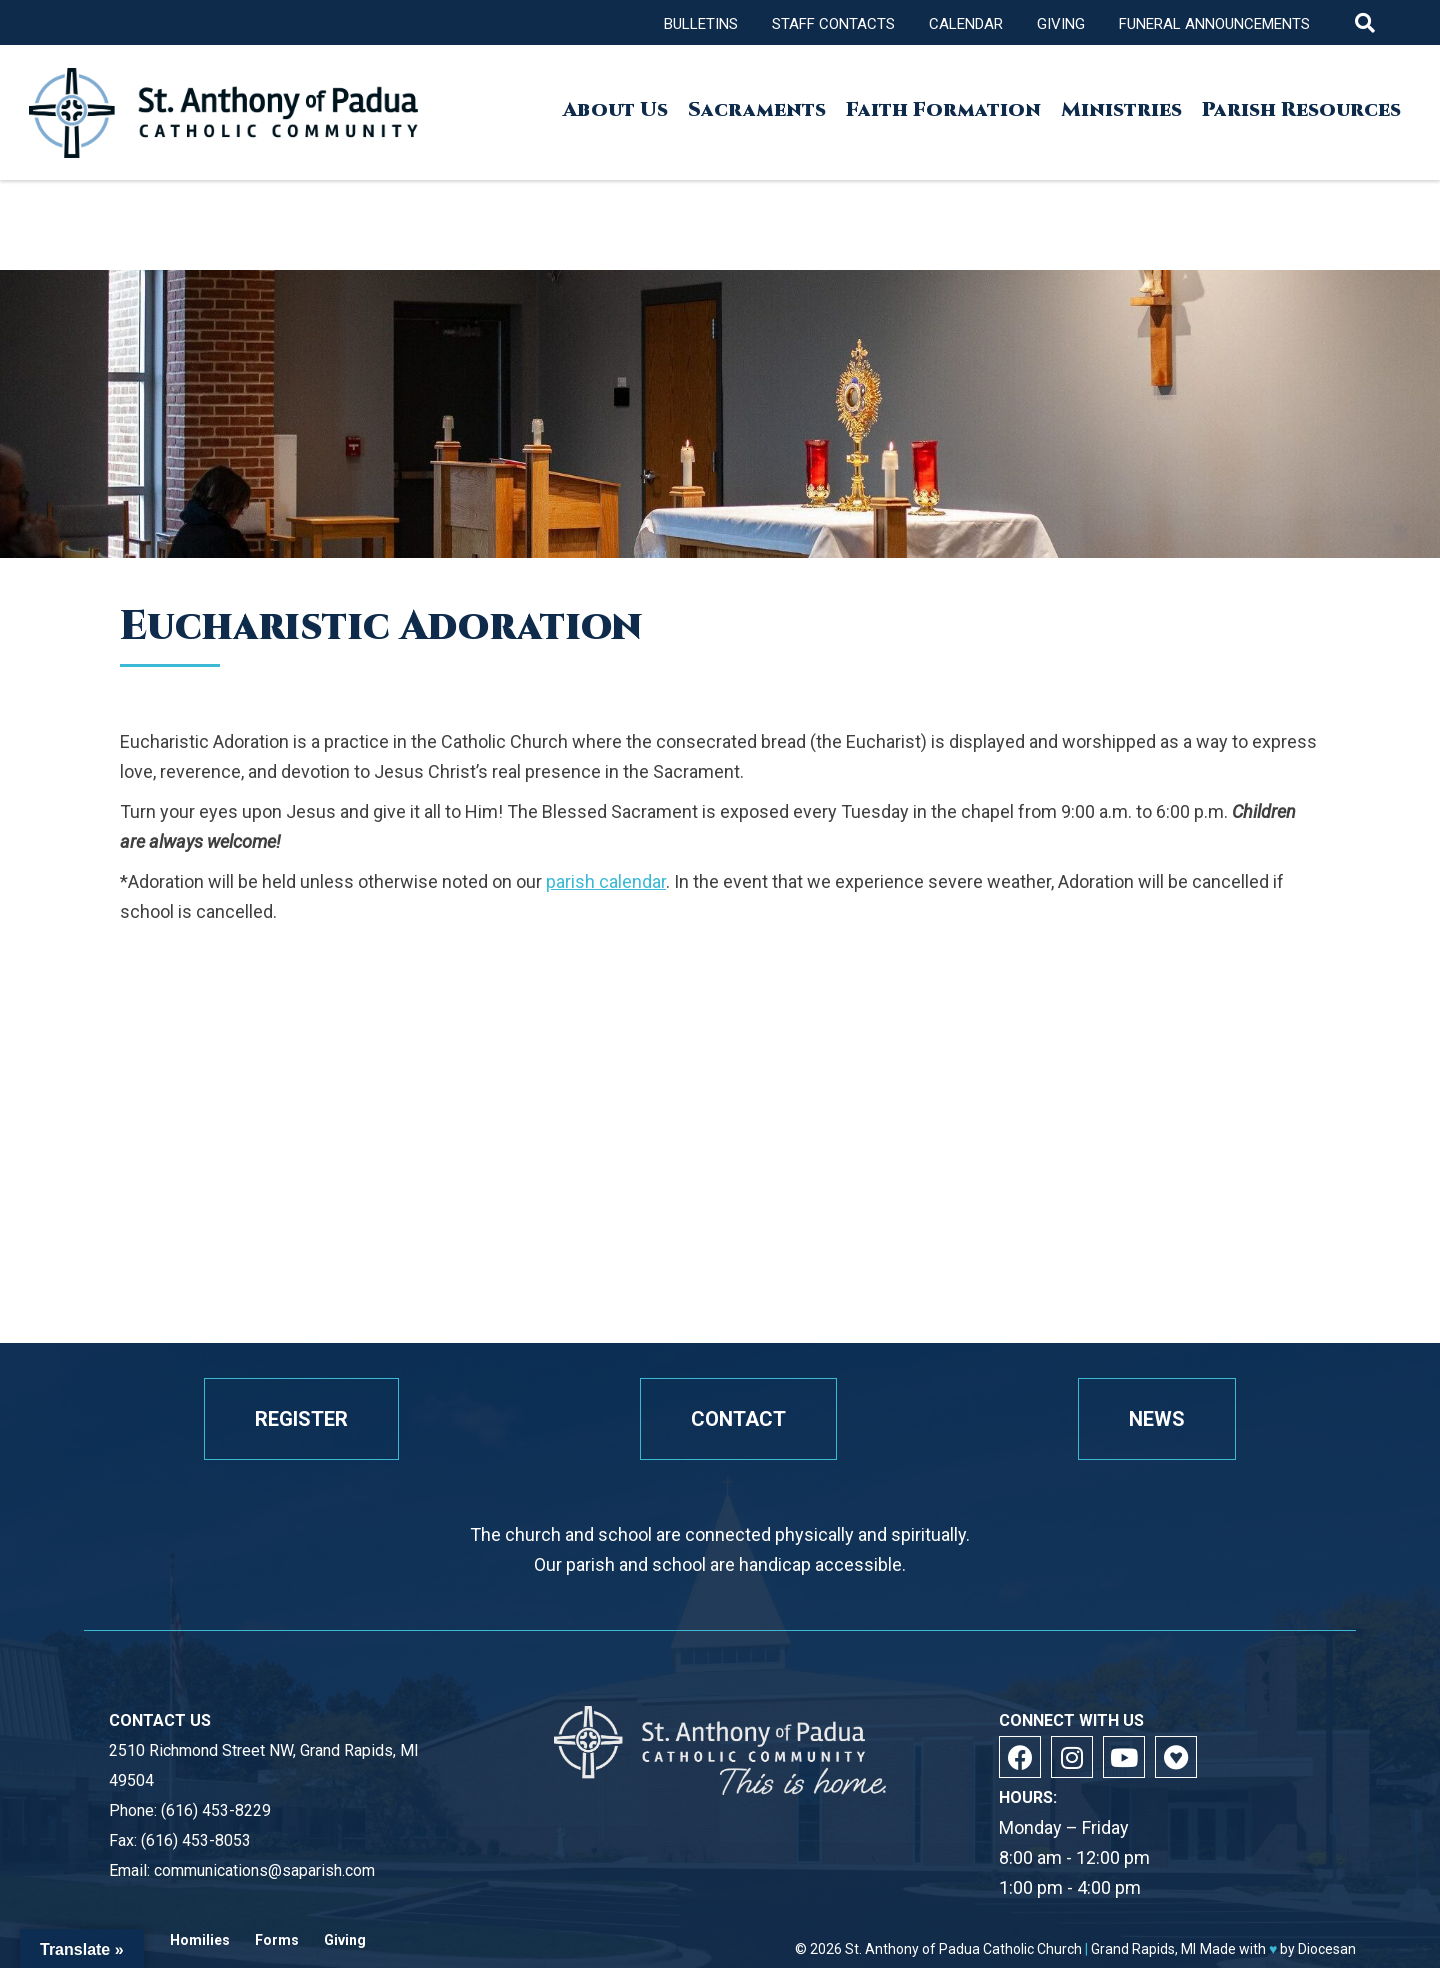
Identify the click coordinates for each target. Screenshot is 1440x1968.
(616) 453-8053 (196, 1840)
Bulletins (701, 24)
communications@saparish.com (264, 1870)
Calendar (966, 24)
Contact (738, 1419)
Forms (277, 1940)
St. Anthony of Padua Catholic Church (963, 1949)
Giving (1061, 24)
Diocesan (1327, 1949)
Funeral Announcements (1214, 24)
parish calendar (606, 881)
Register (301, 1419)
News (1157, 1419)
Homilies (200, 1940)
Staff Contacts (833, 24)
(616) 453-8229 (216, 1810)
